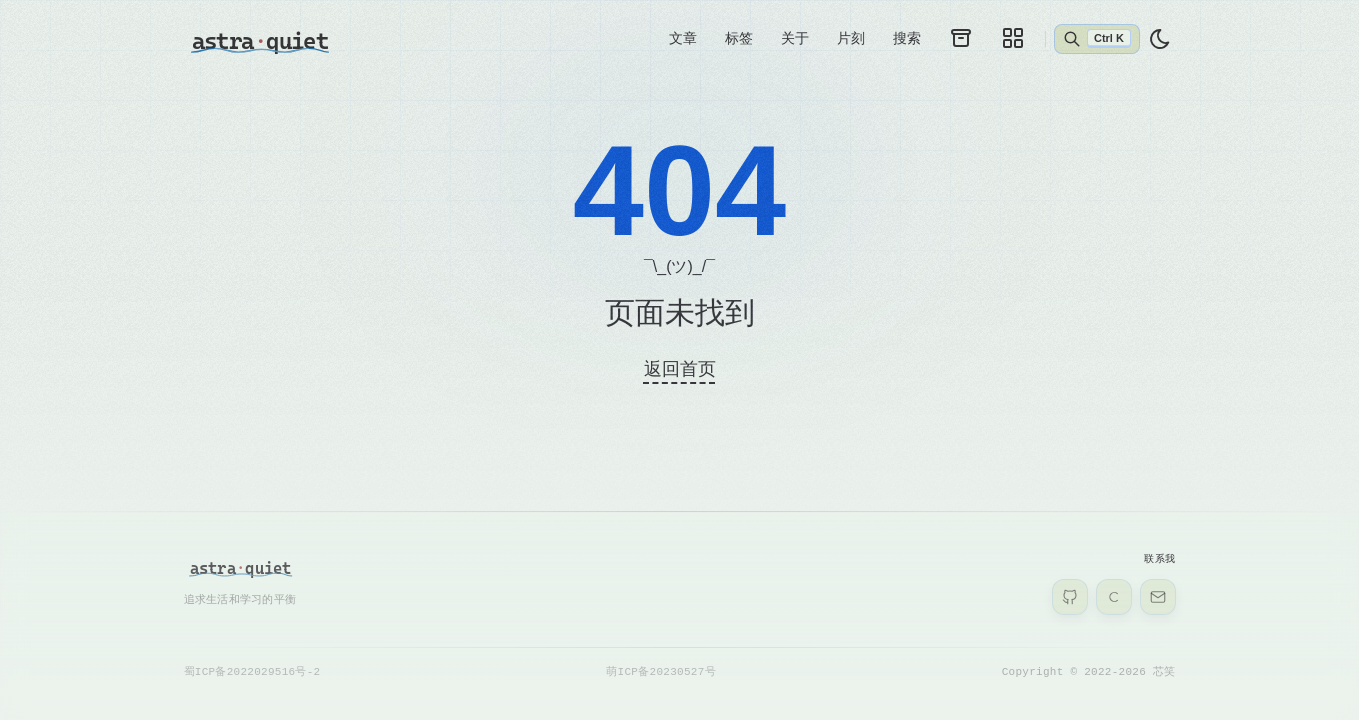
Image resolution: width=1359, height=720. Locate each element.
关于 (795, 38)
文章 (683, 38)
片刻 (851, 38)
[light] (1160, 39)
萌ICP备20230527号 (660, 671)
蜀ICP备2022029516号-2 (252, 671)
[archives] (961, 38)
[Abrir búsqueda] (1096, 39)
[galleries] (1013, 38)
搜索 (907, 38)
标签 (739, 38)
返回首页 (680, 369)
